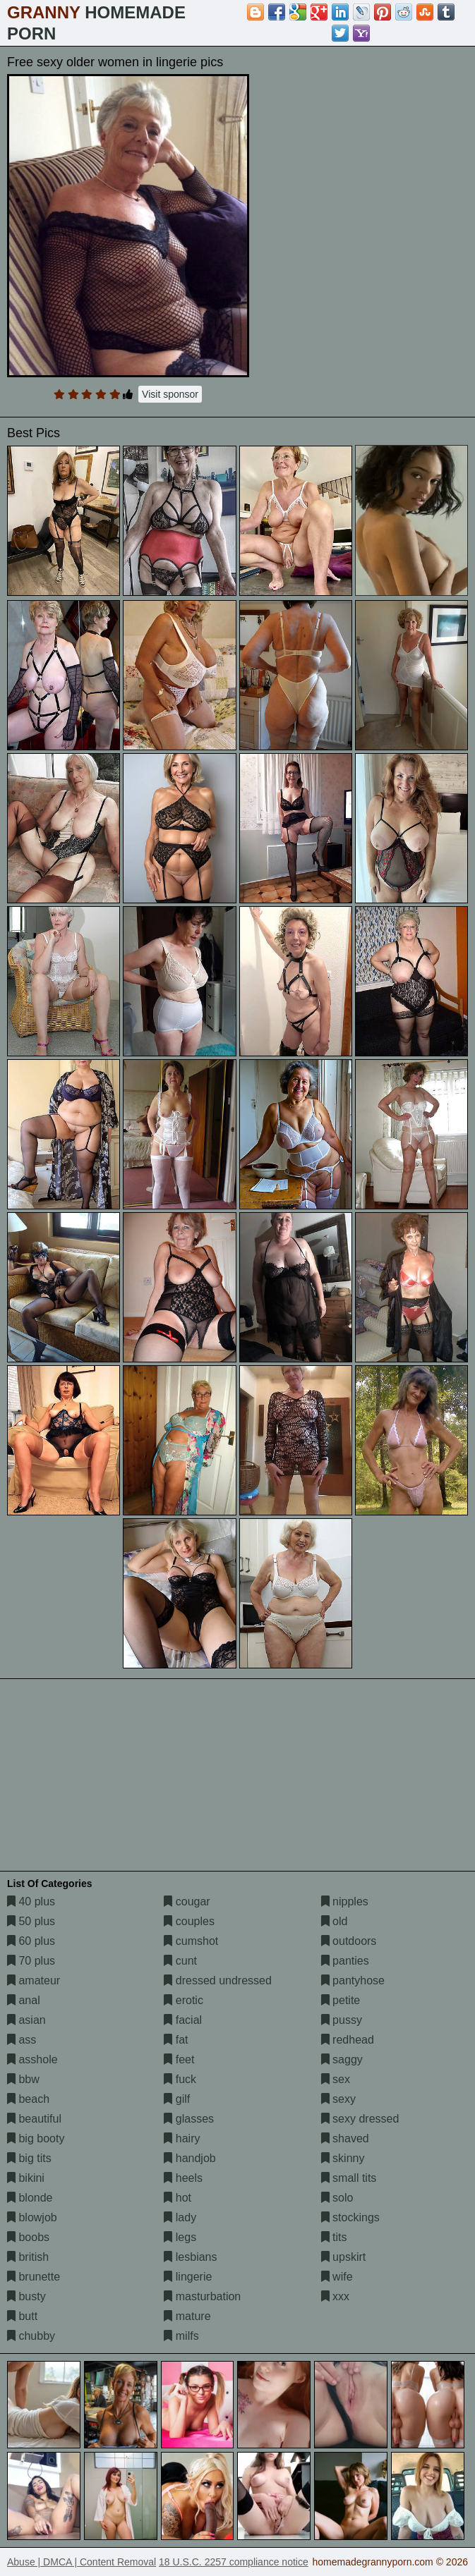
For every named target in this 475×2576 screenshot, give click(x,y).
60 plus (31, 1941)
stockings (350, 2217)
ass (21, 2040)
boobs (28, 2237)
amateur (33, 1980)
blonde (30, 2198)
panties (345, 1961)
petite (341, 2000)
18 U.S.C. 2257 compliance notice (233, 2562)
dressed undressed (218, 1980)
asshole (32, 2059)
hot (177, 2198)
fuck (180, 2079)
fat (176, 2040)
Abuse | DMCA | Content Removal (81, 2562)
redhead (347, 2040)
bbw (23, 2079)
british (28, 2257)
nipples (344, 1901)
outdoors (349, 1941)
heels (183, 2178)
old (334, 1921)
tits (334, 2237)
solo (337, 2198)
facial (183, 2020)
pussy (341, 2020)
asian (26, 2020)
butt (22, 2316)
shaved (345, 2138)
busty (26, 2296)
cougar (187, 1901)
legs (180, 2237)
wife (337, 2277)
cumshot (191, 1941)
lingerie (188, 2277)
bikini (25, 2178)
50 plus (31, 1921)
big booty (35, 2138)
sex (335, 2079)
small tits (349, 2178)
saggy (342, 2059)
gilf (177, 2099)
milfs (181, 2336)
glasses (189, 2119)
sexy (338, 2099)
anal (23, 2000)
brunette (33, 2277)
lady (180, 2217)
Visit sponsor (170, 394)
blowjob (32, 2217)
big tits (29, 2158)
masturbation (202, 2296)
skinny (343, 2158)
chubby (31, 2336)
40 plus (31, 1901)
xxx (335, 2296)
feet (179, 2059)
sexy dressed (360, 2119)
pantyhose (353, 1980)
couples (189, 1921)
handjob (189, 2158)
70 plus (31, 1961)
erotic (183, 2000)
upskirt (343, 2257)
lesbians (190, 2257)
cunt (180, 1961)
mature (187, 2316)
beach (28, 2099)
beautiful (34, 2119)
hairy (182, 2138)
